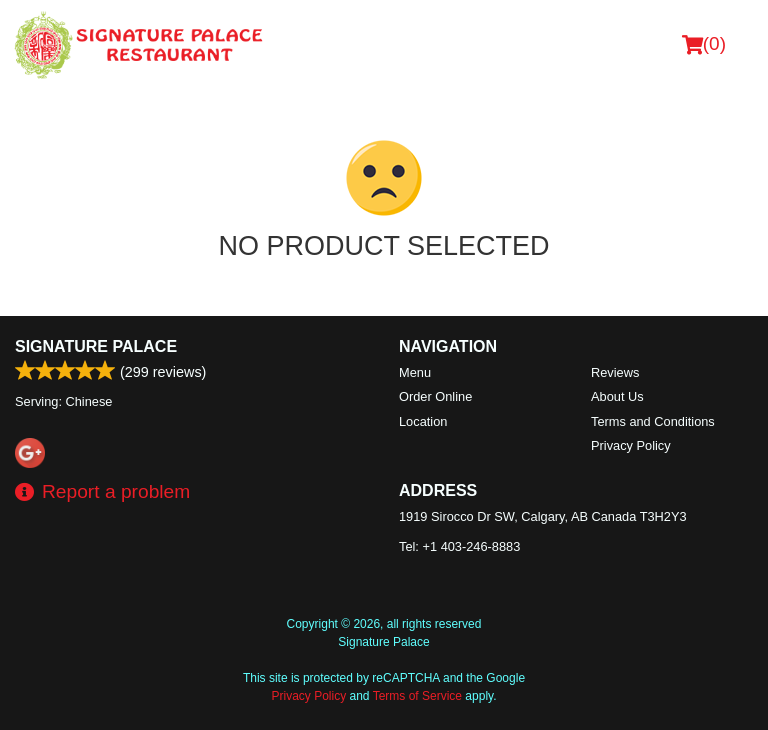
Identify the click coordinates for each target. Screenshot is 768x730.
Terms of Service (417, 696)
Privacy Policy (631, 445)
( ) (704, 44)
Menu (415, 372)
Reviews (615, 372)
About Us (617, 396)
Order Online (435, 396)
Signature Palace (96, 346)
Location (423, 421)
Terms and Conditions (653, 421)
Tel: (459, 546)
